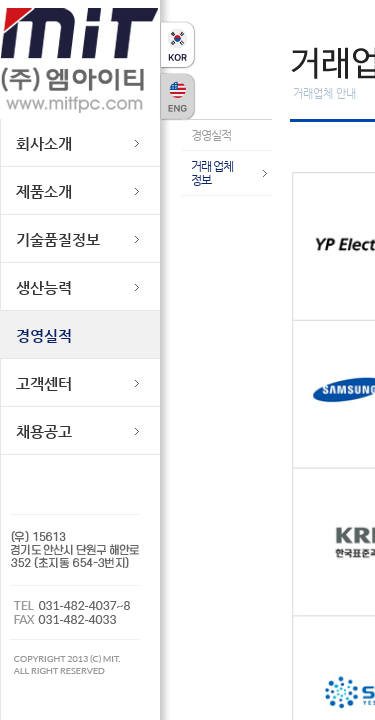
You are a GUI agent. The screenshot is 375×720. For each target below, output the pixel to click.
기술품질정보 (58, 239)
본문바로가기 (30, 0)
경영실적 (44, 335)
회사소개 (44, 143)
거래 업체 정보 (212, 173)
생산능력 (44, 287)
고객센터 (44, 383)
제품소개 (44, 191)
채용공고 (44, 431)
